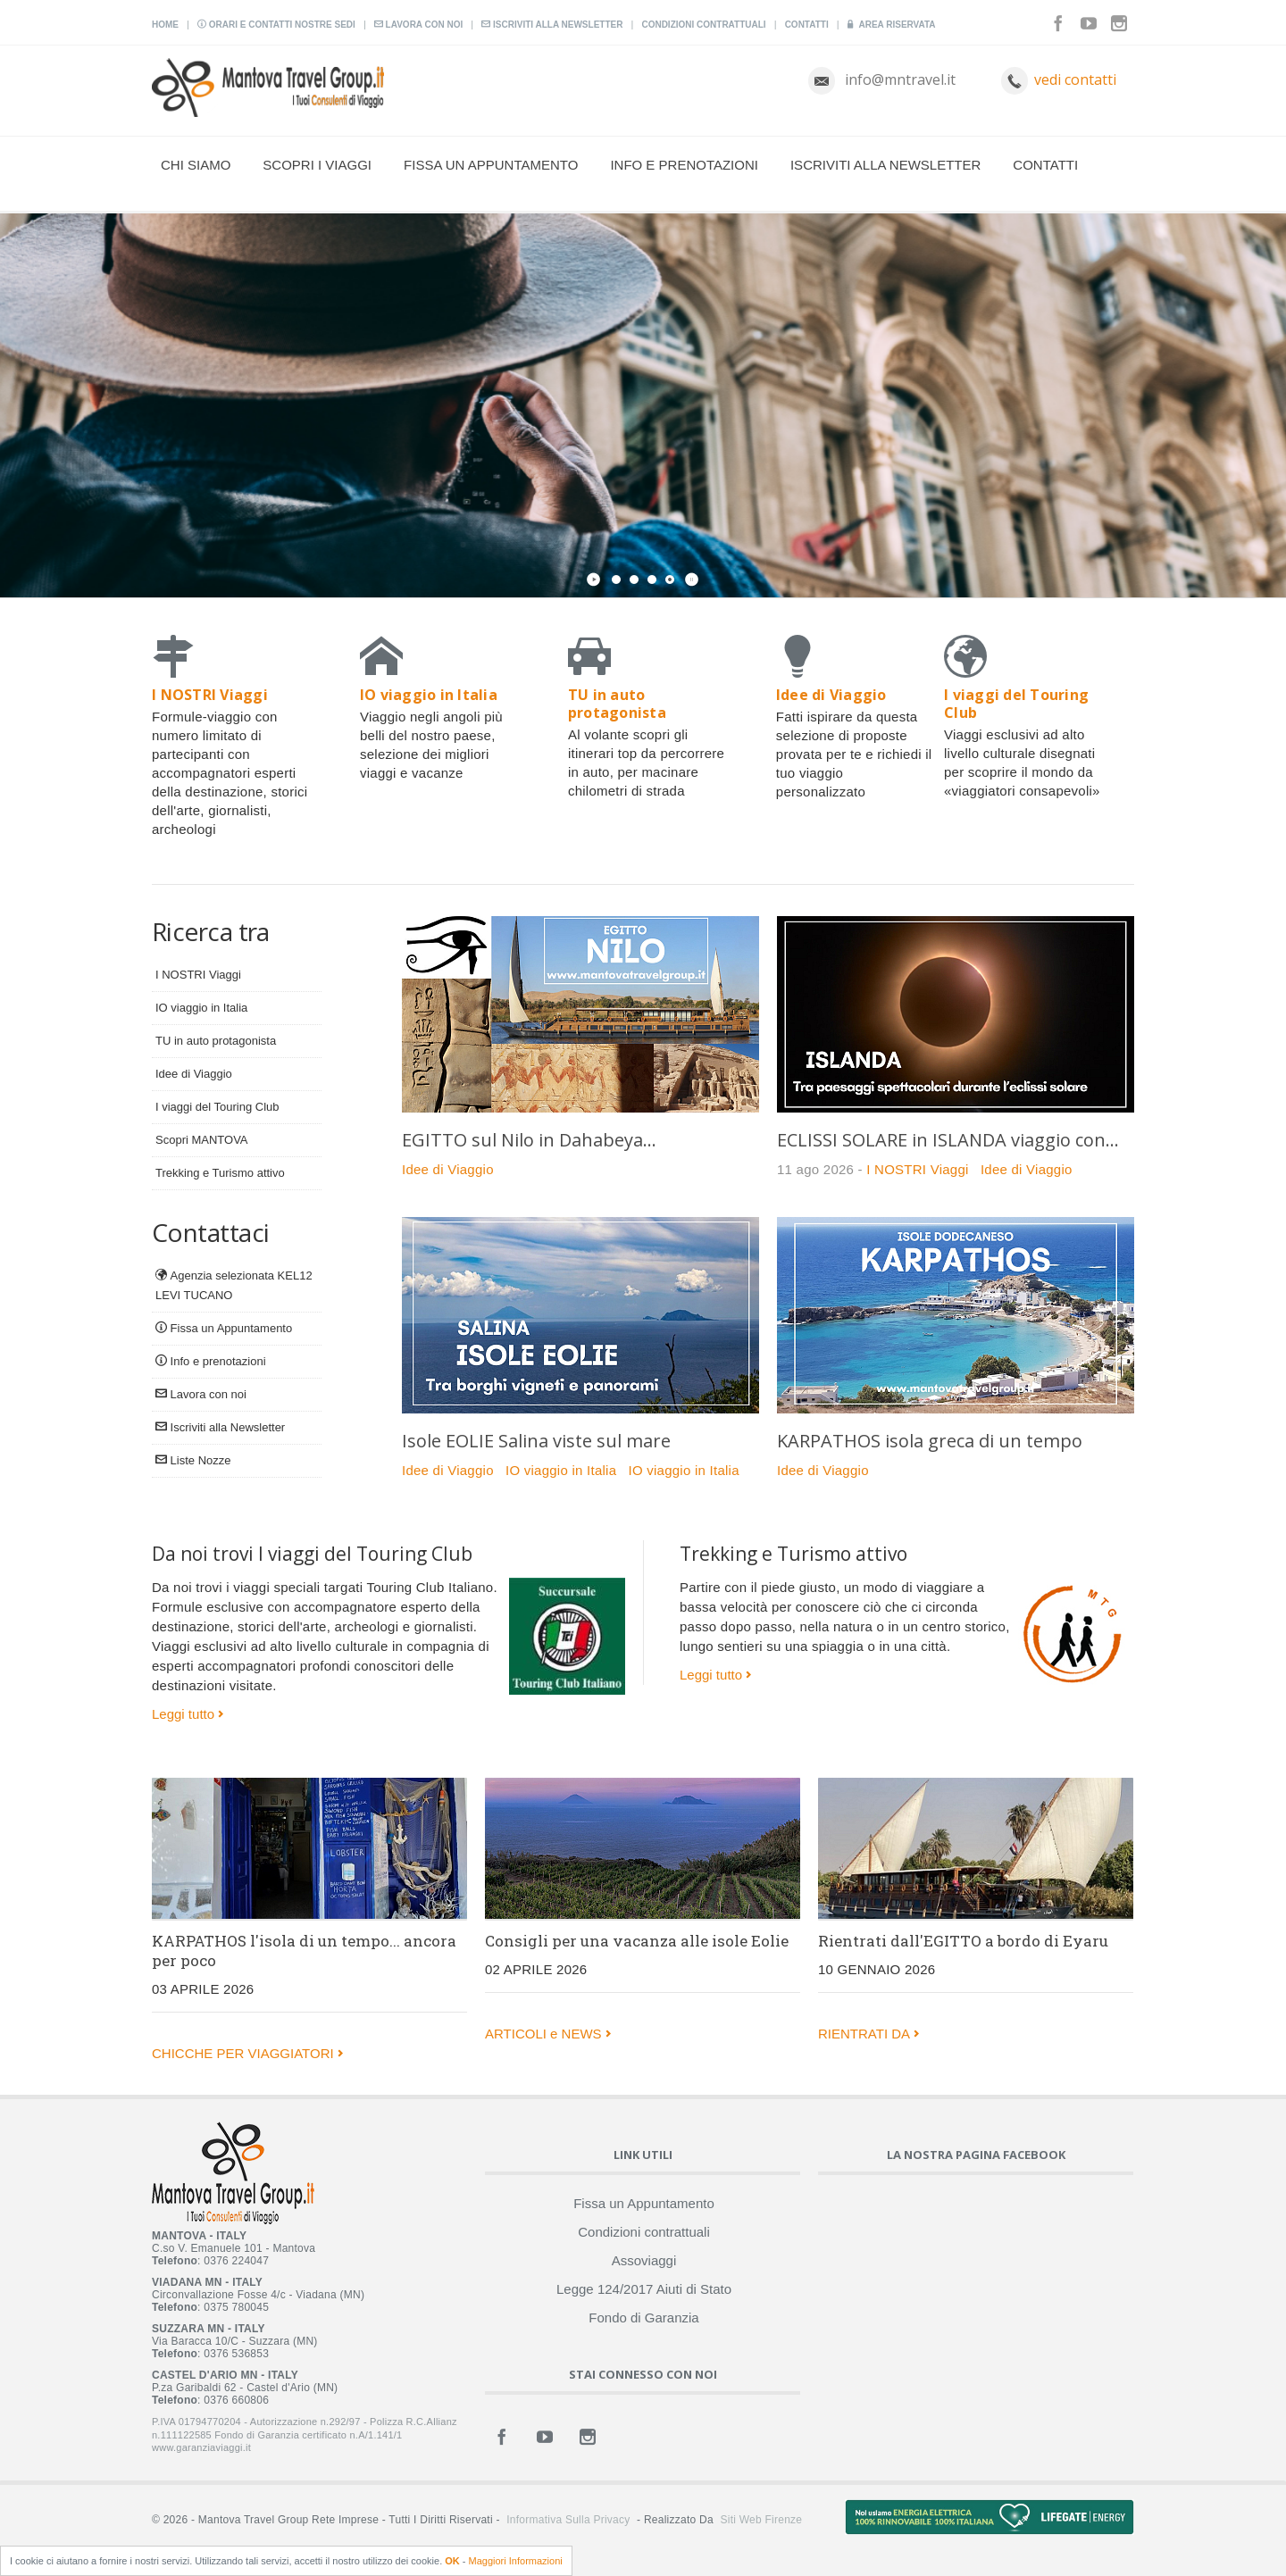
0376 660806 (236, 2400)
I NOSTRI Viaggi (198, 974)
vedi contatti (1075, 79)
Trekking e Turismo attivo (220, 1173)
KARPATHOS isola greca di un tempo (929, 1441)
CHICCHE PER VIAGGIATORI (243, 2053)
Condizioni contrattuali (703, 24)
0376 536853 (236, 2353)
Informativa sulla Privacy (568, 2519)
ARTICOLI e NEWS (543, 2033)
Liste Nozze (193, 1460)
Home (165, 24)
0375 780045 (236, 2307)
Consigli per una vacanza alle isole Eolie (637, 1940)
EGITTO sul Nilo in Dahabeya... (529, 1140)
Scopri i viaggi (317, 164)
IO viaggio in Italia (201, 1007)
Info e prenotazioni (684, 164)
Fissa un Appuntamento (491, 164)
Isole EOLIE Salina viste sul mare (536, 1441)
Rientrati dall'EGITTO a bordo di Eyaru (963, 1940)
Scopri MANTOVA (201, 1139)
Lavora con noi (418, 24)
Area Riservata (892, 24)
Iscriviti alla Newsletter (551, 24)
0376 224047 (236, 2261)
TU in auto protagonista (215, 1040)
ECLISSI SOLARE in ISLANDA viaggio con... (948, 1140)
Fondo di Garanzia (643, 2317)
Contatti (807, 24)
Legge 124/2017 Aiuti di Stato (643, 2289)
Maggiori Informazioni (516, 2560)
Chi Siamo (195, 164)
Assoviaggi (644, 2260)
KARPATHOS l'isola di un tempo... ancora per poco (304, 1950)
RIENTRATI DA (864, 2033)
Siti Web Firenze (761, 2519)
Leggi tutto (183, 1714)
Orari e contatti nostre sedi (276, 24)
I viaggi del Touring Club (217, 1106)
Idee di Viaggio (193, 1073)
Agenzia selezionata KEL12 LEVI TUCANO (234, 1285)
